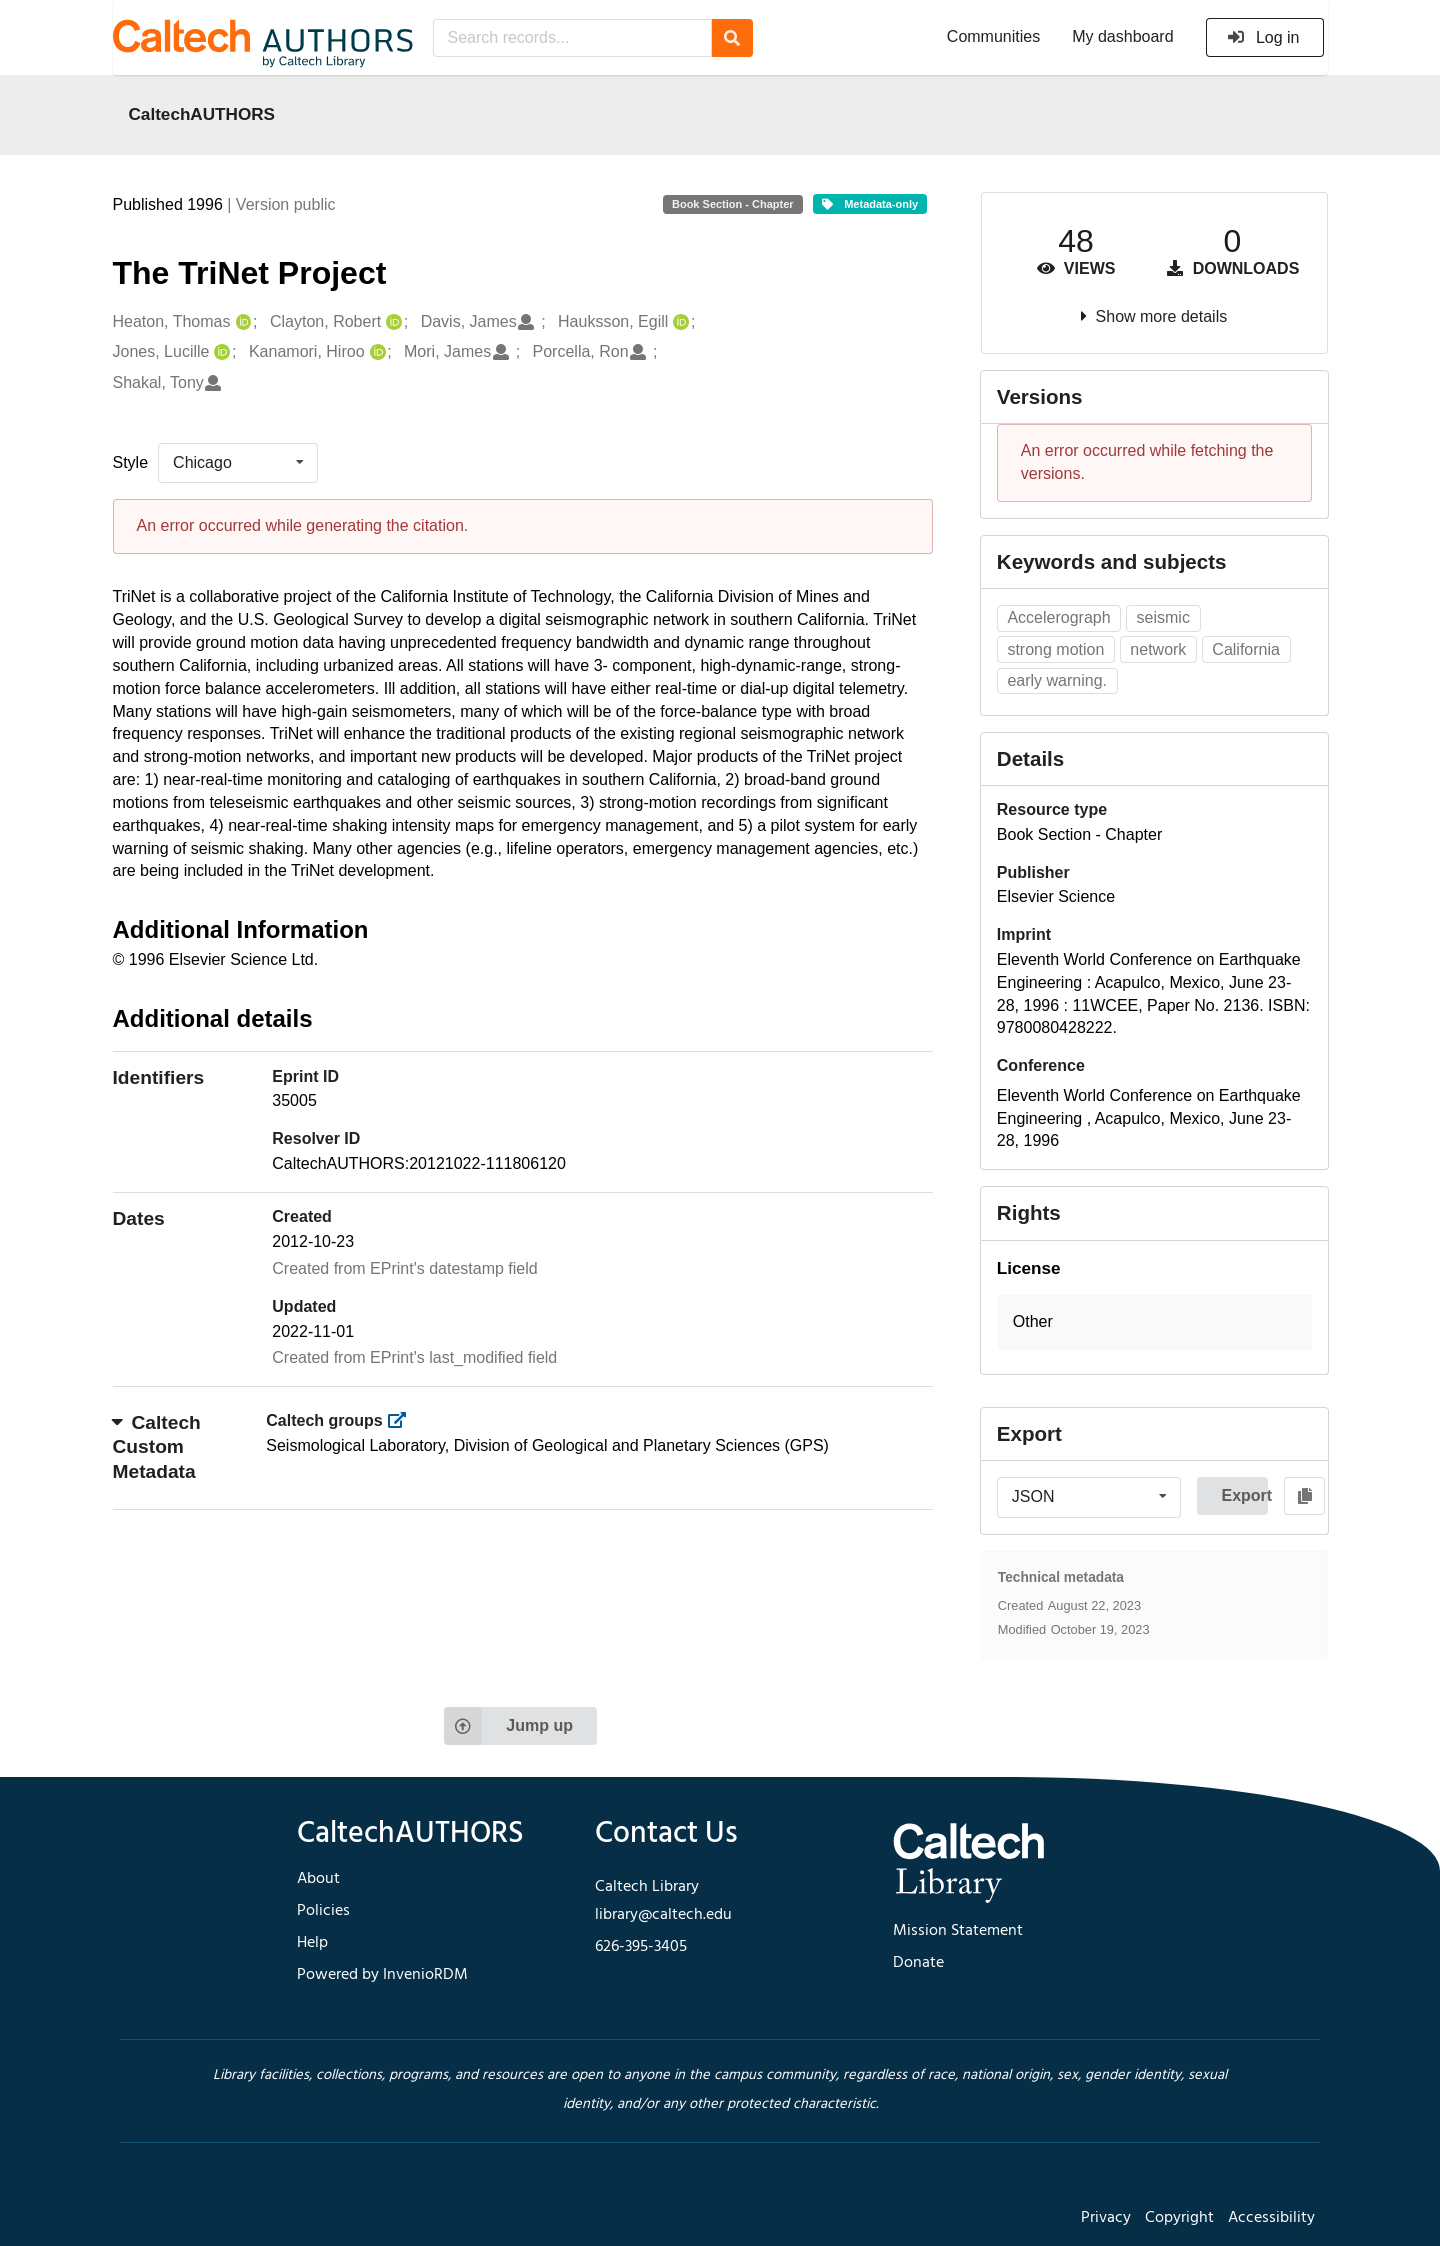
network (1158, 649)
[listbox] (238, 463)
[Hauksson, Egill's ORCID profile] (678, 322)
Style (131, 462)
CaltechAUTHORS (202, 114)
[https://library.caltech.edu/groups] (402, 1420)
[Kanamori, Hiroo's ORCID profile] (375, 352)
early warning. (1057, 680)
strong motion (1055, 649)
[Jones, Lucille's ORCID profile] (219, 352)
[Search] (732, 38)
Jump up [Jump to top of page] (508, 1726)
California (1246, 649)
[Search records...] (572, 38)
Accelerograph (1058, 617)
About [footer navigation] (318, 1879)
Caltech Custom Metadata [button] (157, 1447)
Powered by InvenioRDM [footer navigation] (382, 1975)
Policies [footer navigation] (323, 1911)
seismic (1163, 617)
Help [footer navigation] (312, 1943)
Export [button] (1244, 1495)
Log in (1263, 37)
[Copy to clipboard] (1304, 1496)
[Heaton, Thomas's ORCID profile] (241, 322)
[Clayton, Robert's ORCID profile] (391, 322)
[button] (1154, 1322)
